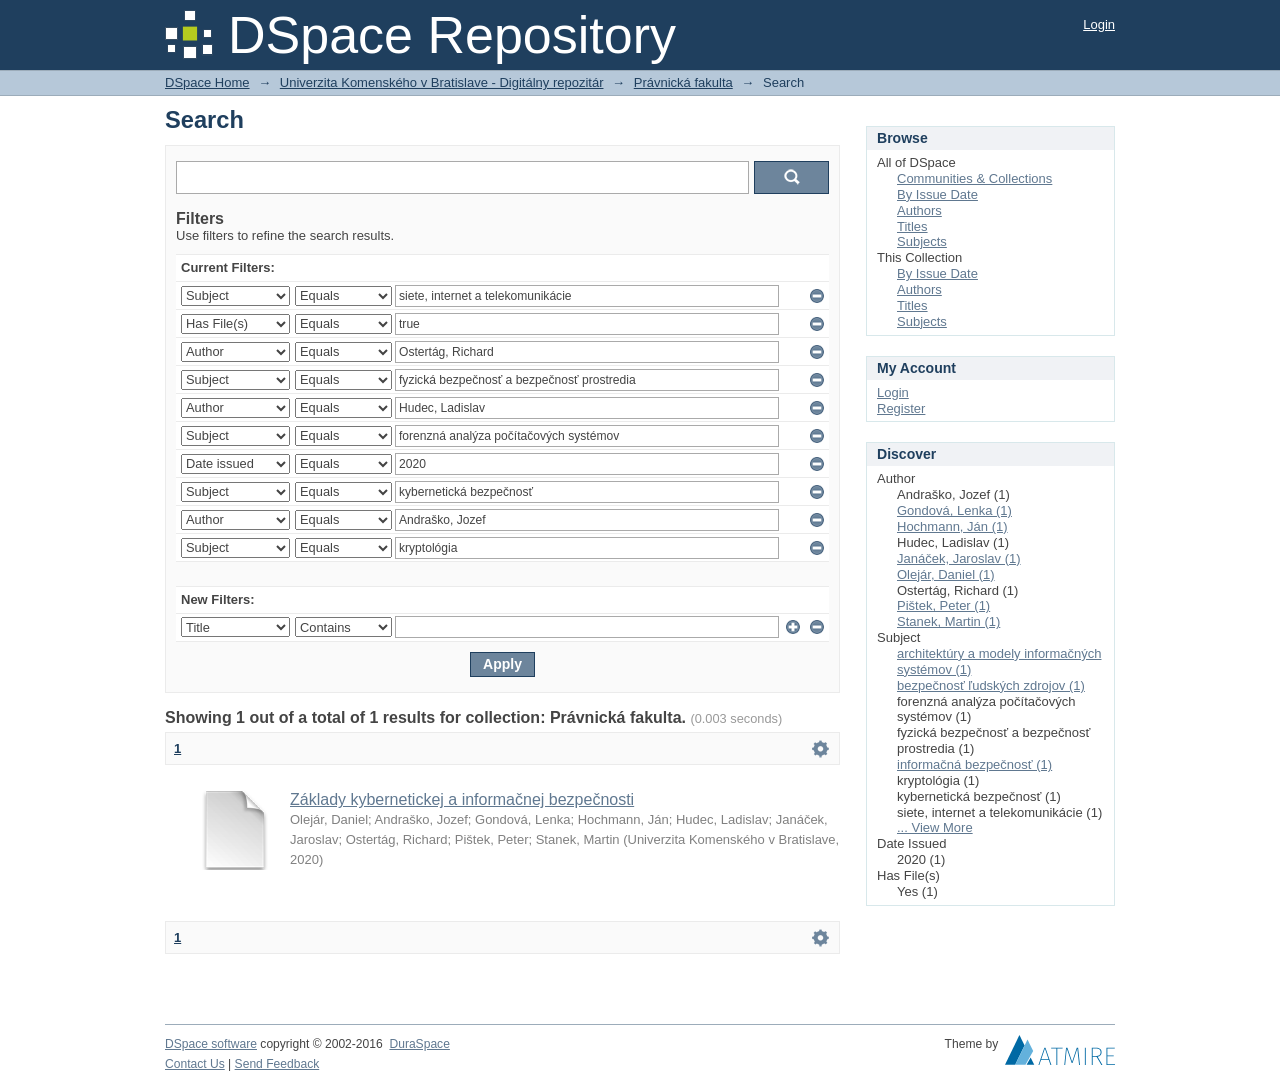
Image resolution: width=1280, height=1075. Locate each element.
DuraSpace (419, 1044)
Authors (919, 210)
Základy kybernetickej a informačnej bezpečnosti (462, 799)
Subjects (922, 241)
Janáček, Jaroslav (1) (959, 558)
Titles (912, 226)
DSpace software (211, 1044)
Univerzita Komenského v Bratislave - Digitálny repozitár (442, 82)
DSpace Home (207, 82)
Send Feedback (277, 1064)
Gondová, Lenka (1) (954, 510)
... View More (935, 827)
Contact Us (195, 1064)
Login (1099, 24)
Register (901, 408)
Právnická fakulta (683, 82)
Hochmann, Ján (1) (952, 526)
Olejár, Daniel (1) (946, 574)
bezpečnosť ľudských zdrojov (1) (991, 685)
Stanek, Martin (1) (948, 621)
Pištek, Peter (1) (943, 605)
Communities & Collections (974, 178)
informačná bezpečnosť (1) (974, 764)
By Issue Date (937, 194)
